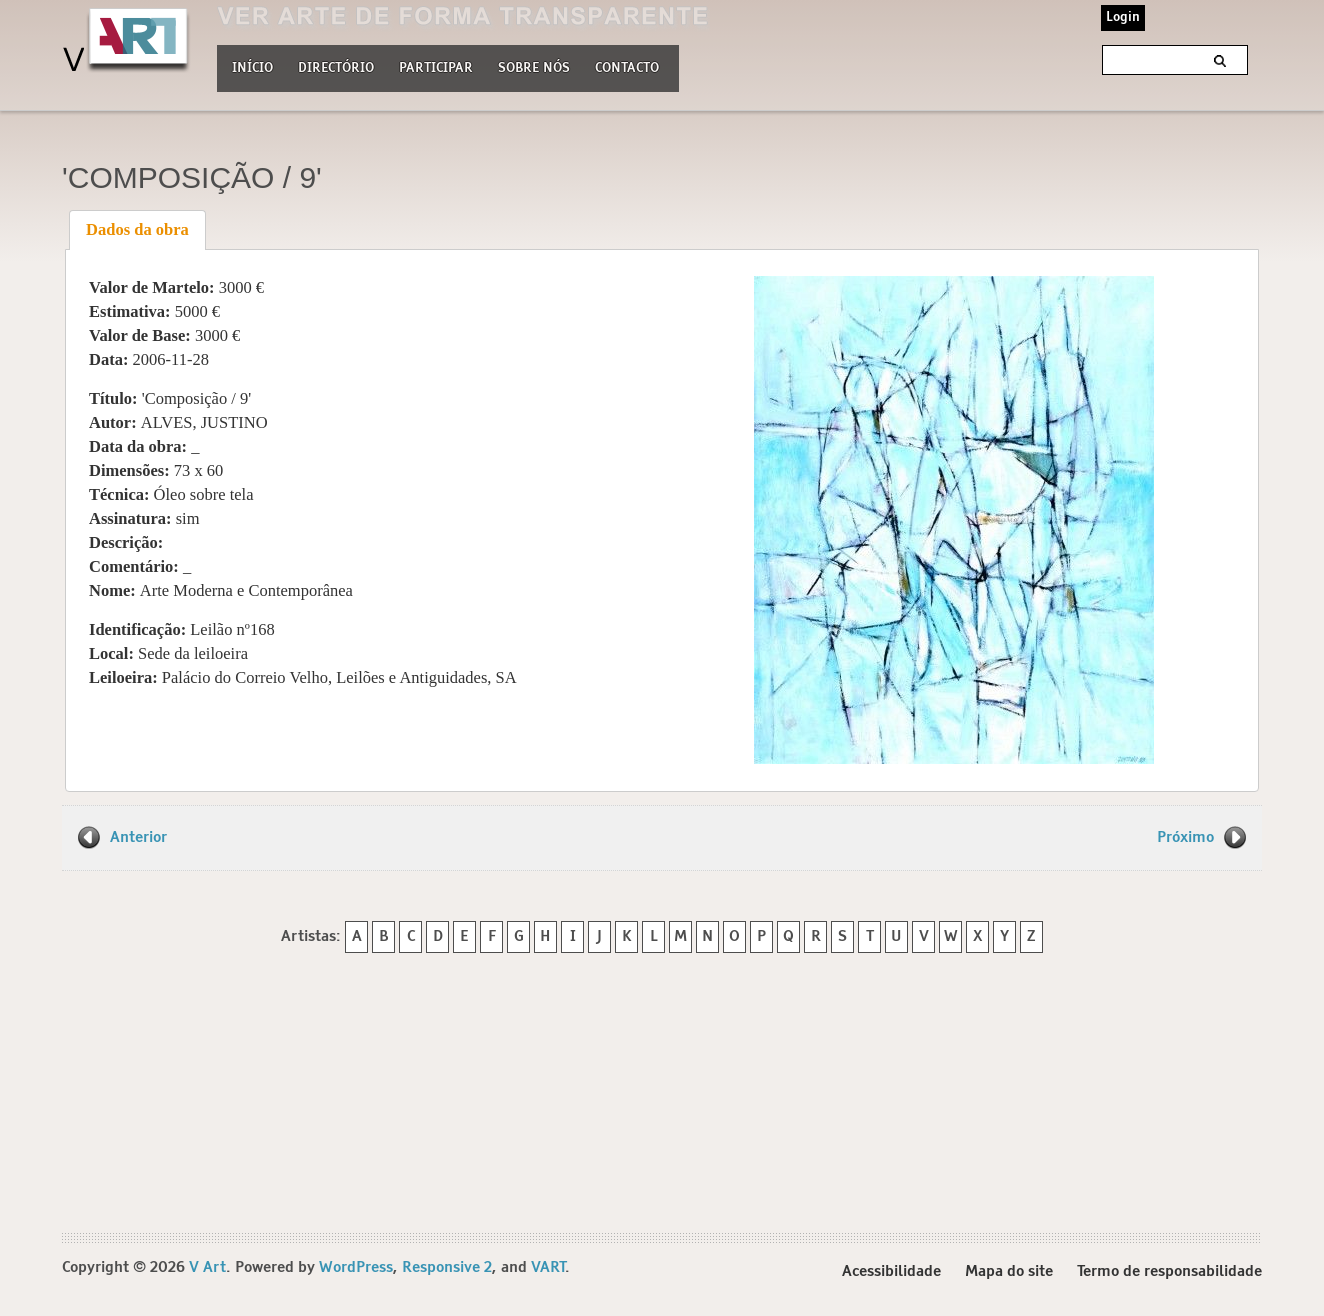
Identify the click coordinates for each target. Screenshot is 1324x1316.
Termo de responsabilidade (1169, 1274)
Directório (336, 66)
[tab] (138, 230)
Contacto (627, 68)
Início (252, 68)
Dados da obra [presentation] (137, 229)
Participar (436, 68)
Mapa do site (1009, 1274)
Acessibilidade (891, 1274)
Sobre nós (534, 66)
